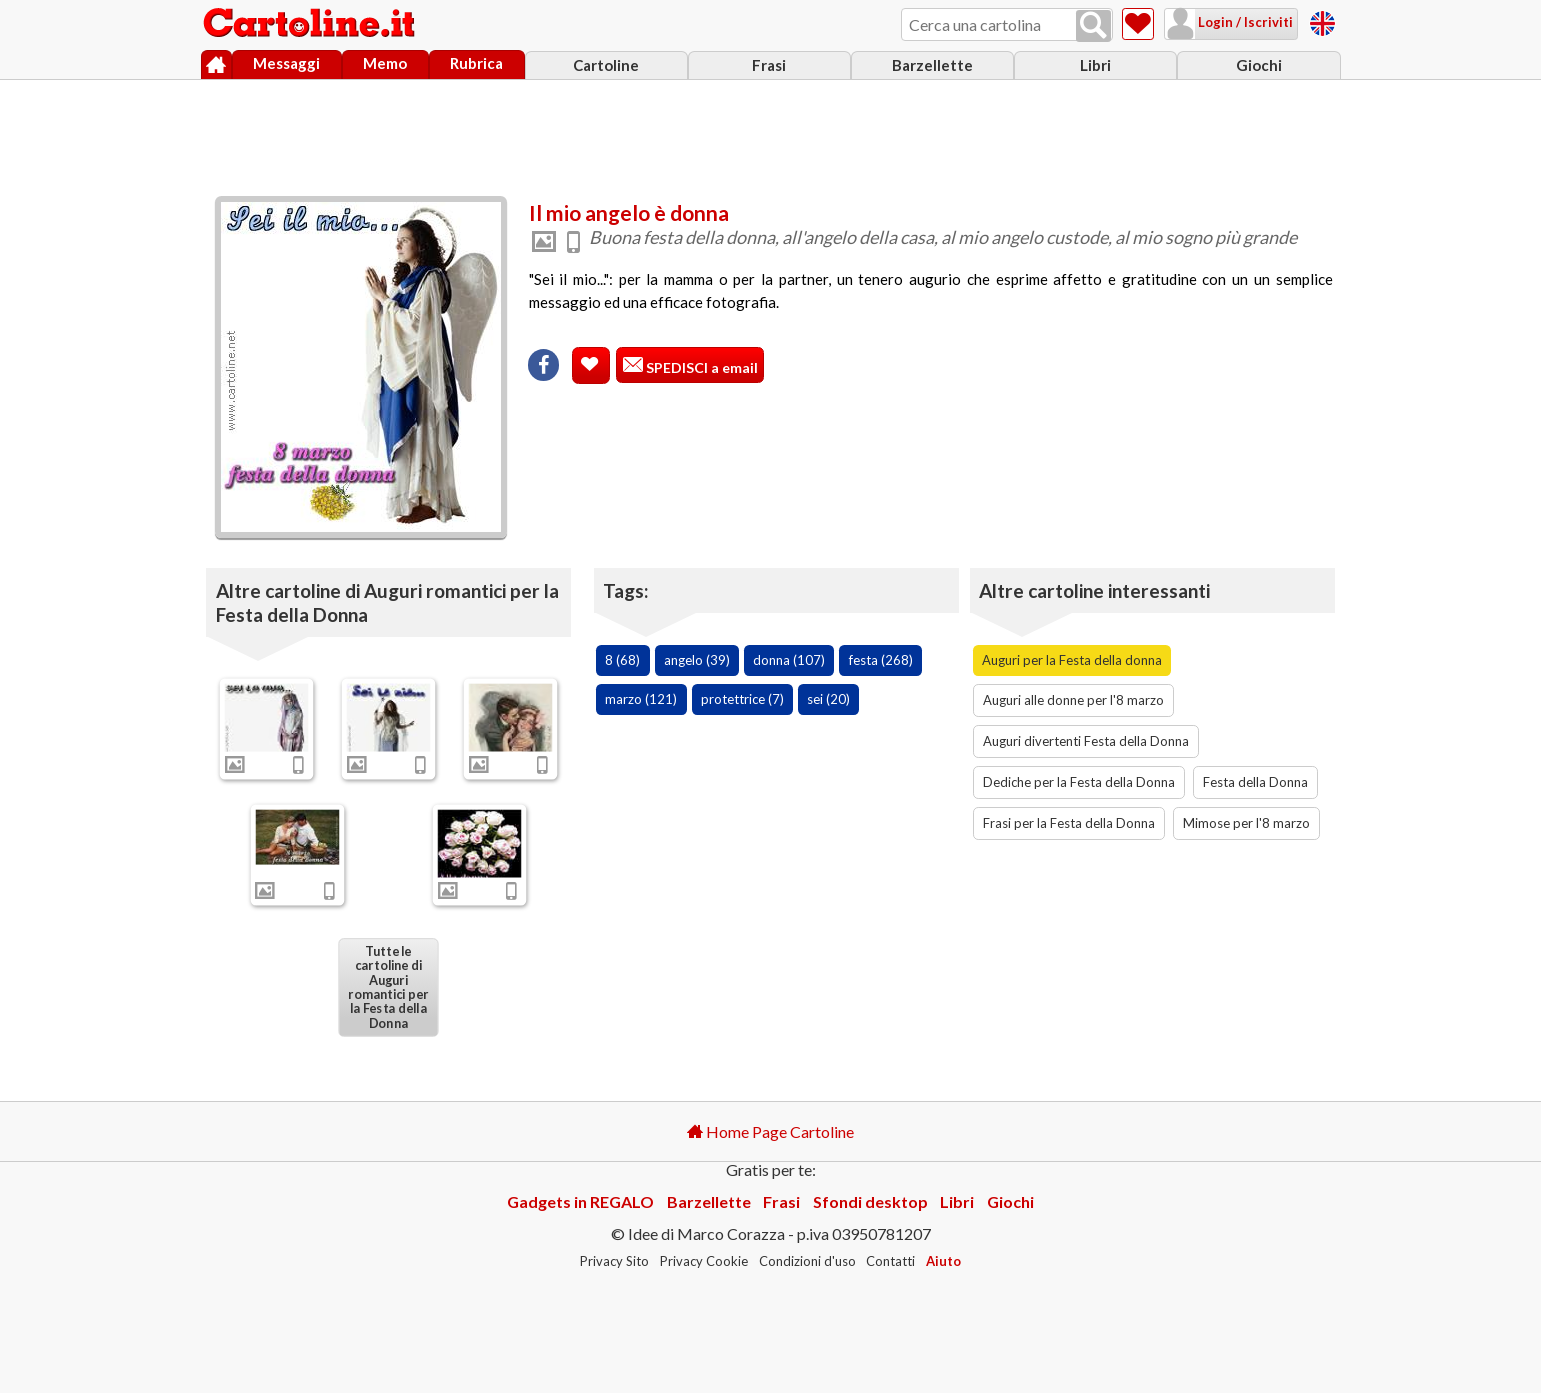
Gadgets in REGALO (580, 1201)
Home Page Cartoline (770, 1131)
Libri (1095, 65)
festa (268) (881, 660)
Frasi (769, 65)
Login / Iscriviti (1244, 22)
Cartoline (606, 65)
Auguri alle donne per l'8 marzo (1073, 700)
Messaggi (286, 63)
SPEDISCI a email (700, 367)
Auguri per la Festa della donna (1072, 660)
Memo (385, 63)
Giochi (1259, 65)
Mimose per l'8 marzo (1246, 823)
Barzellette (932, 65)
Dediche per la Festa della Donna (1079, 782)
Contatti (890, 1261)
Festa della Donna (1255, 782)
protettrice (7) (742, 699)
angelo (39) (697, 660)
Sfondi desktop (870, 1201)
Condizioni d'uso (807, 1261)
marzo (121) (641, 699)
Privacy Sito (614, 1261)
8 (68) (622, 660)
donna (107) (789, 660)
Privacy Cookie (704, 1261)
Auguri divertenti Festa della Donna (1086, 741)
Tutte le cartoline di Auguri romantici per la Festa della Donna (388, 986)
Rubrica (476, 63)
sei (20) (828, 699)
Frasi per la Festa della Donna (1069, 823)
